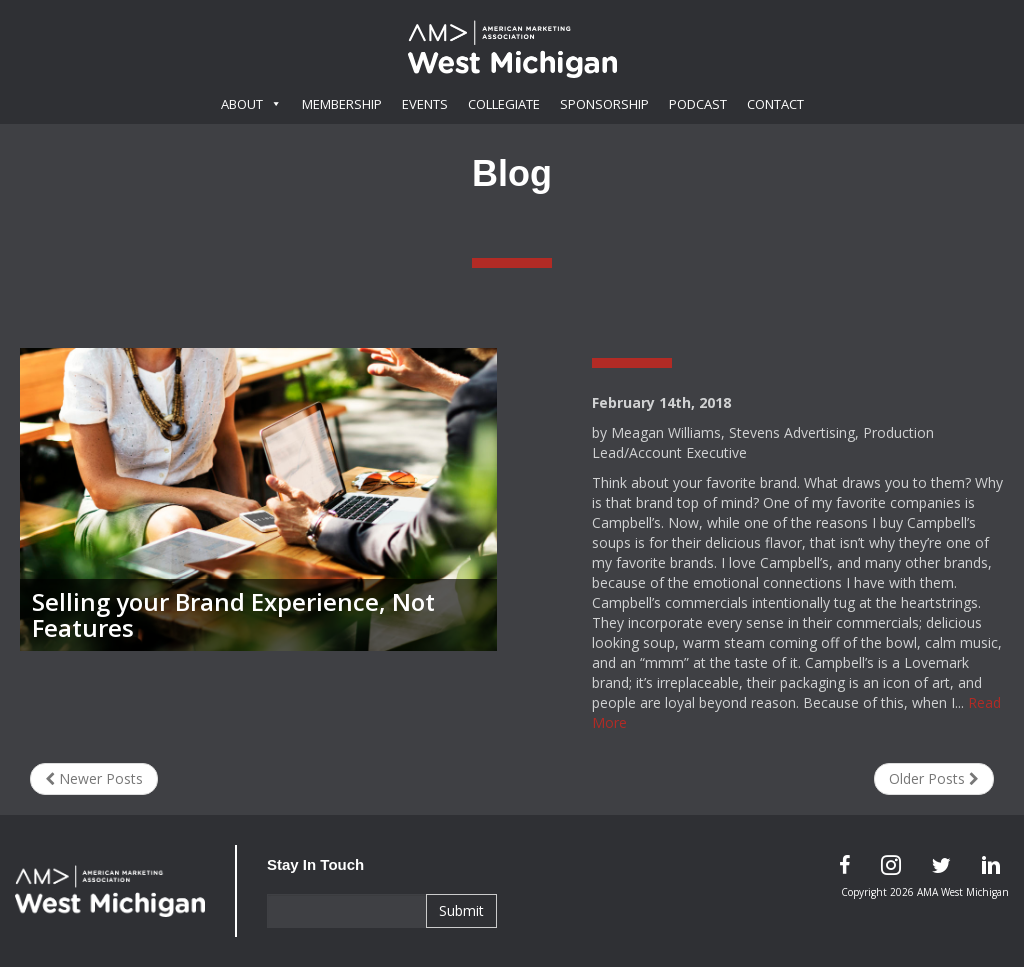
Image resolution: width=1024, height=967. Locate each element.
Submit (461, 910)
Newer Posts (94, 778)
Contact (775, 104)
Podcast (698, 104)
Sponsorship (604, 104)
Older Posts (934, 778)
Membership (342, 104)
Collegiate (504, 104)
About (251, 104)
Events (425, 104)
